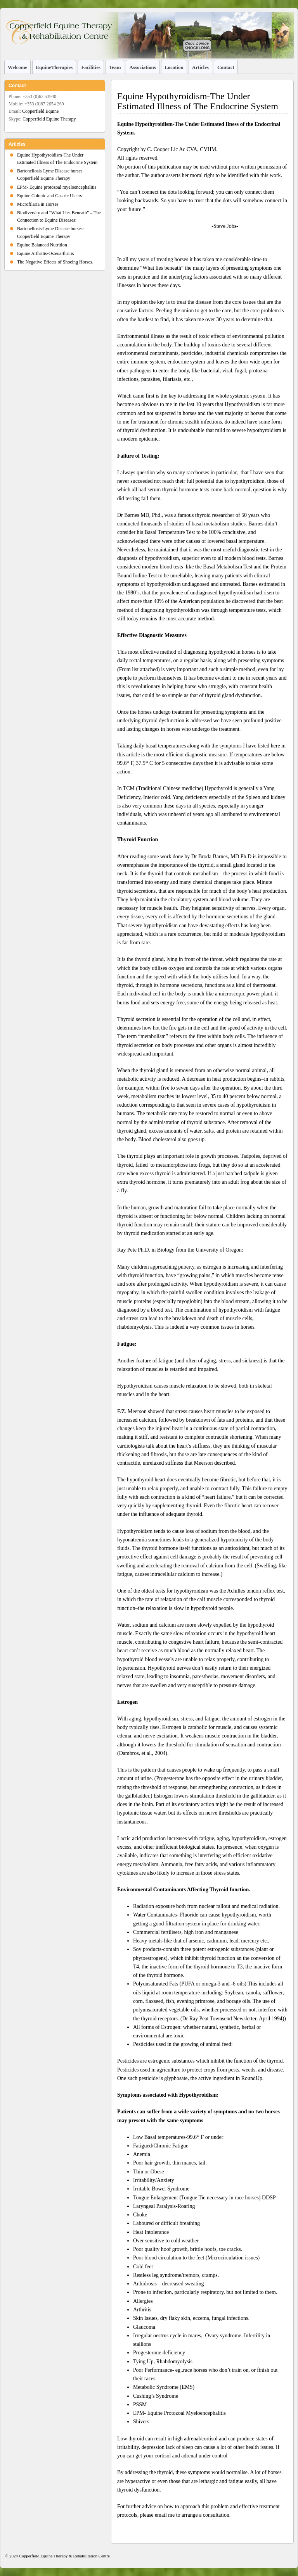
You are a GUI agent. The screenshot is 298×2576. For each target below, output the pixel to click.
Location (174, 67)
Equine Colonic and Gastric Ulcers (49, 195)
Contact (225, 67)
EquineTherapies (54, 67)
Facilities (90, 67)
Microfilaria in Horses (38, 204)
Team (115, 67)
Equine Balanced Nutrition (42, 245)
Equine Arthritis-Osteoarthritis (45, 253)
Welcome (17, 67)
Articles (200, 67)
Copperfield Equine (40, 111)
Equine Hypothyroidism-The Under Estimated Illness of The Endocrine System (197, 101)
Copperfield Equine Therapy (49, 119)
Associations (142, 67)
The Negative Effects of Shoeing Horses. (55, 262)
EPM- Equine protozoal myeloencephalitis (56, 187)
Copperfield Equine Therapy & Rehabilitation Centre (64, 2556)
